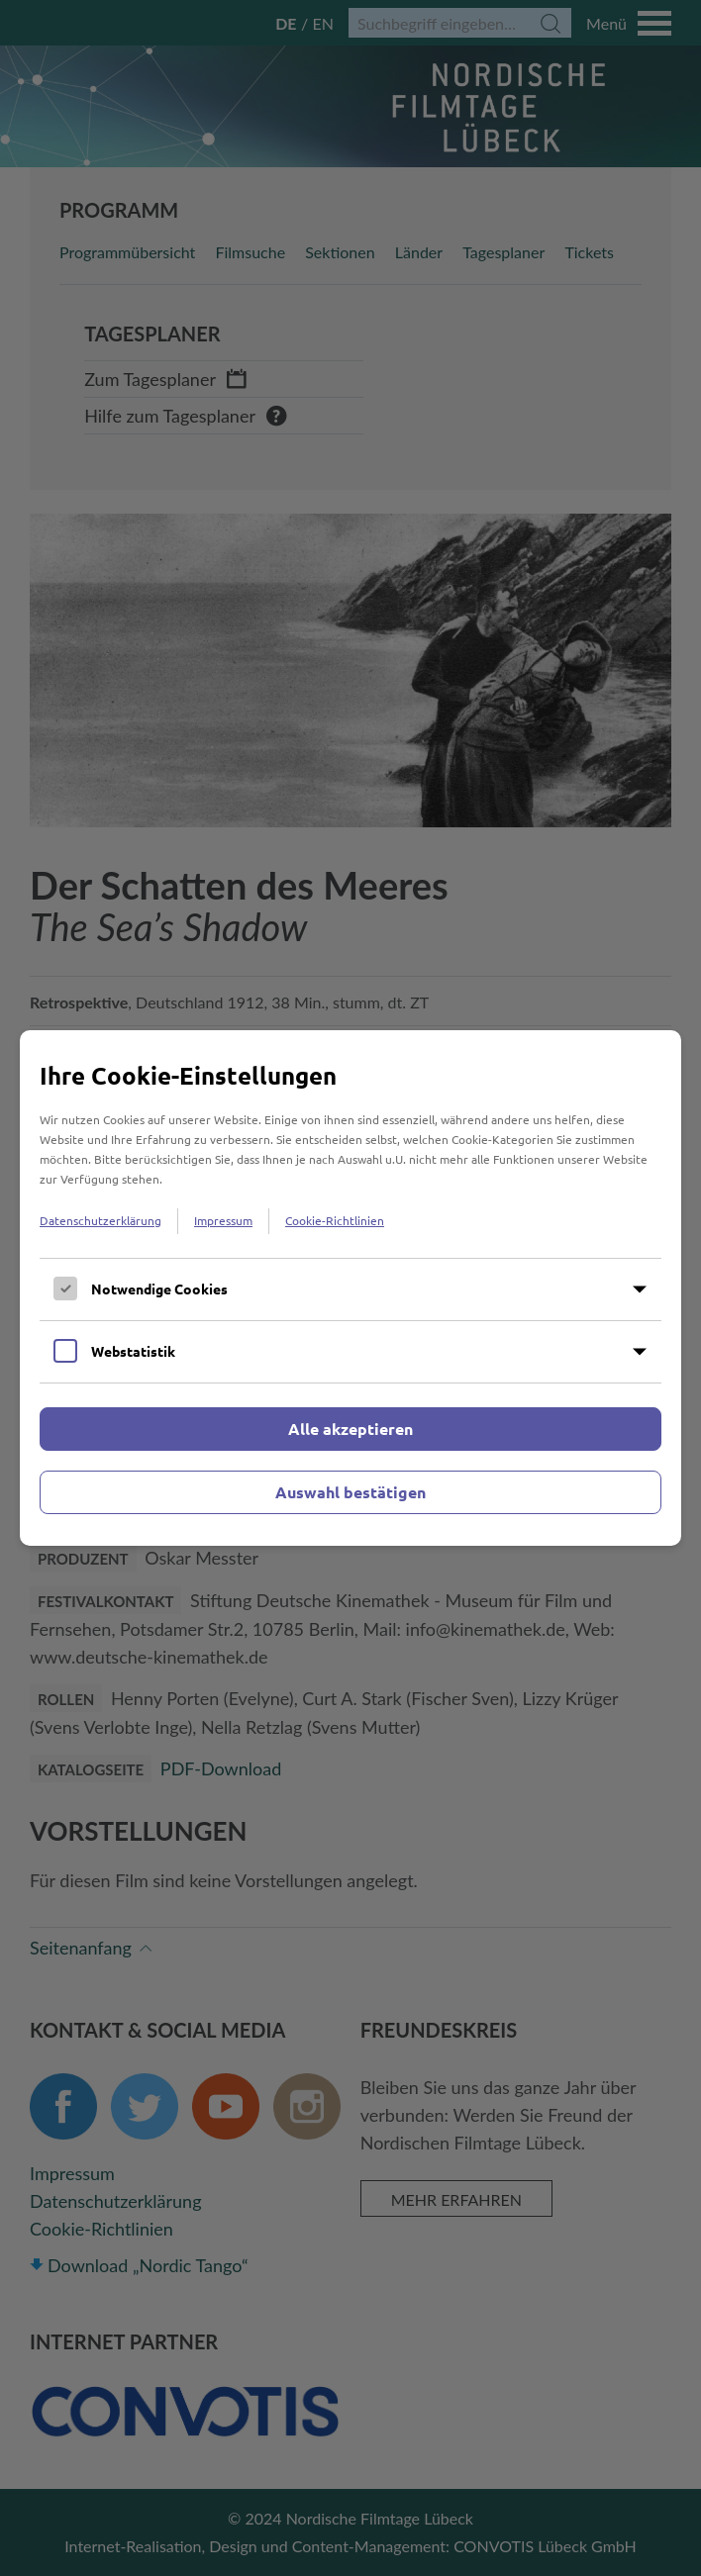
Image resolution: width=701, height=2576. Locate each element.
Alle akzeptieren (350, 1428)
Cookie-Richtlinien (334, 1220)
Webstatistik (133, 1351)
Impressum (223, 1220)
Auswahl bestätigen (350, 1491)
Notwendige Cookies (159, 1288)
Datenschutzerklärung (100, 1220)
